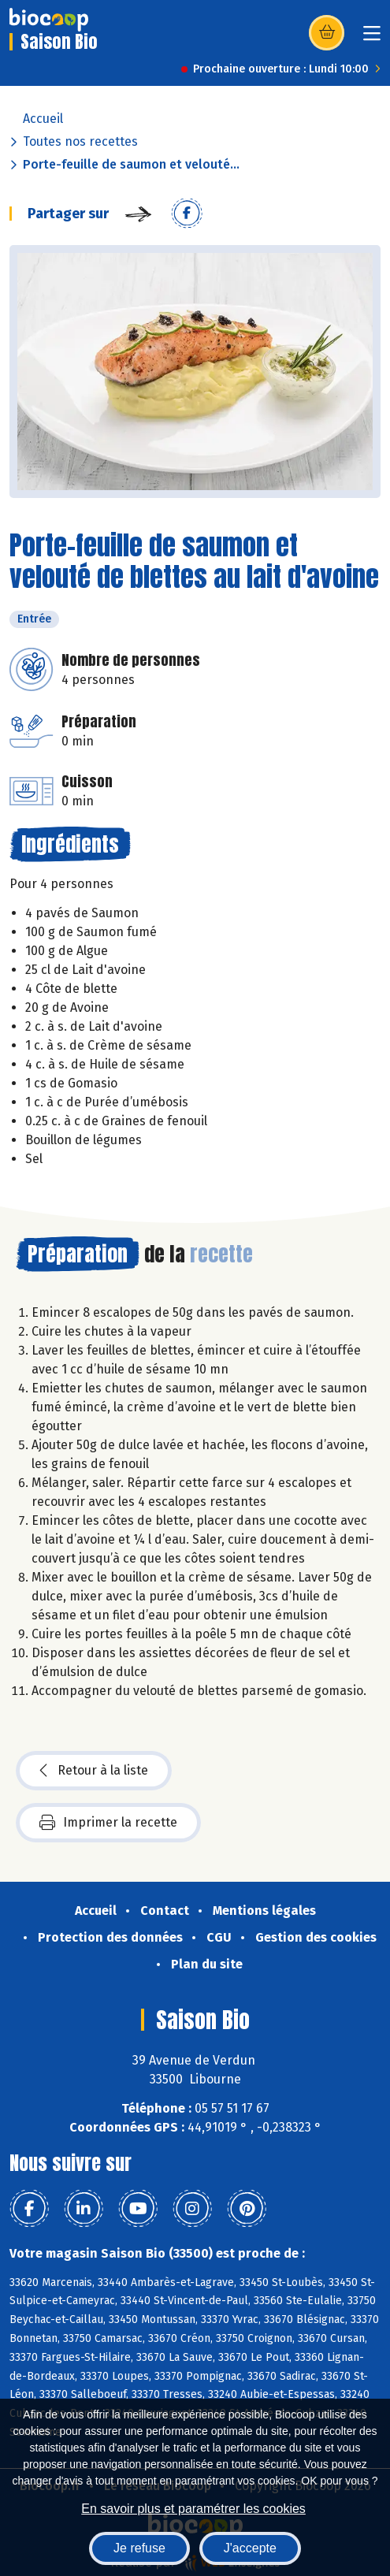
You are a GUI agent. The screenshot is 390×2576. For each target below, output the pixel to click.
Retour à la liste (93, 1771)
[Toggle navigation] (372, 38)
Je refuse (139, 2548)
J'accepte (250, 2548)
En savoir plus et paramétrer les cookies (193, 2508)
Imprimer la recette (108, 1823)
